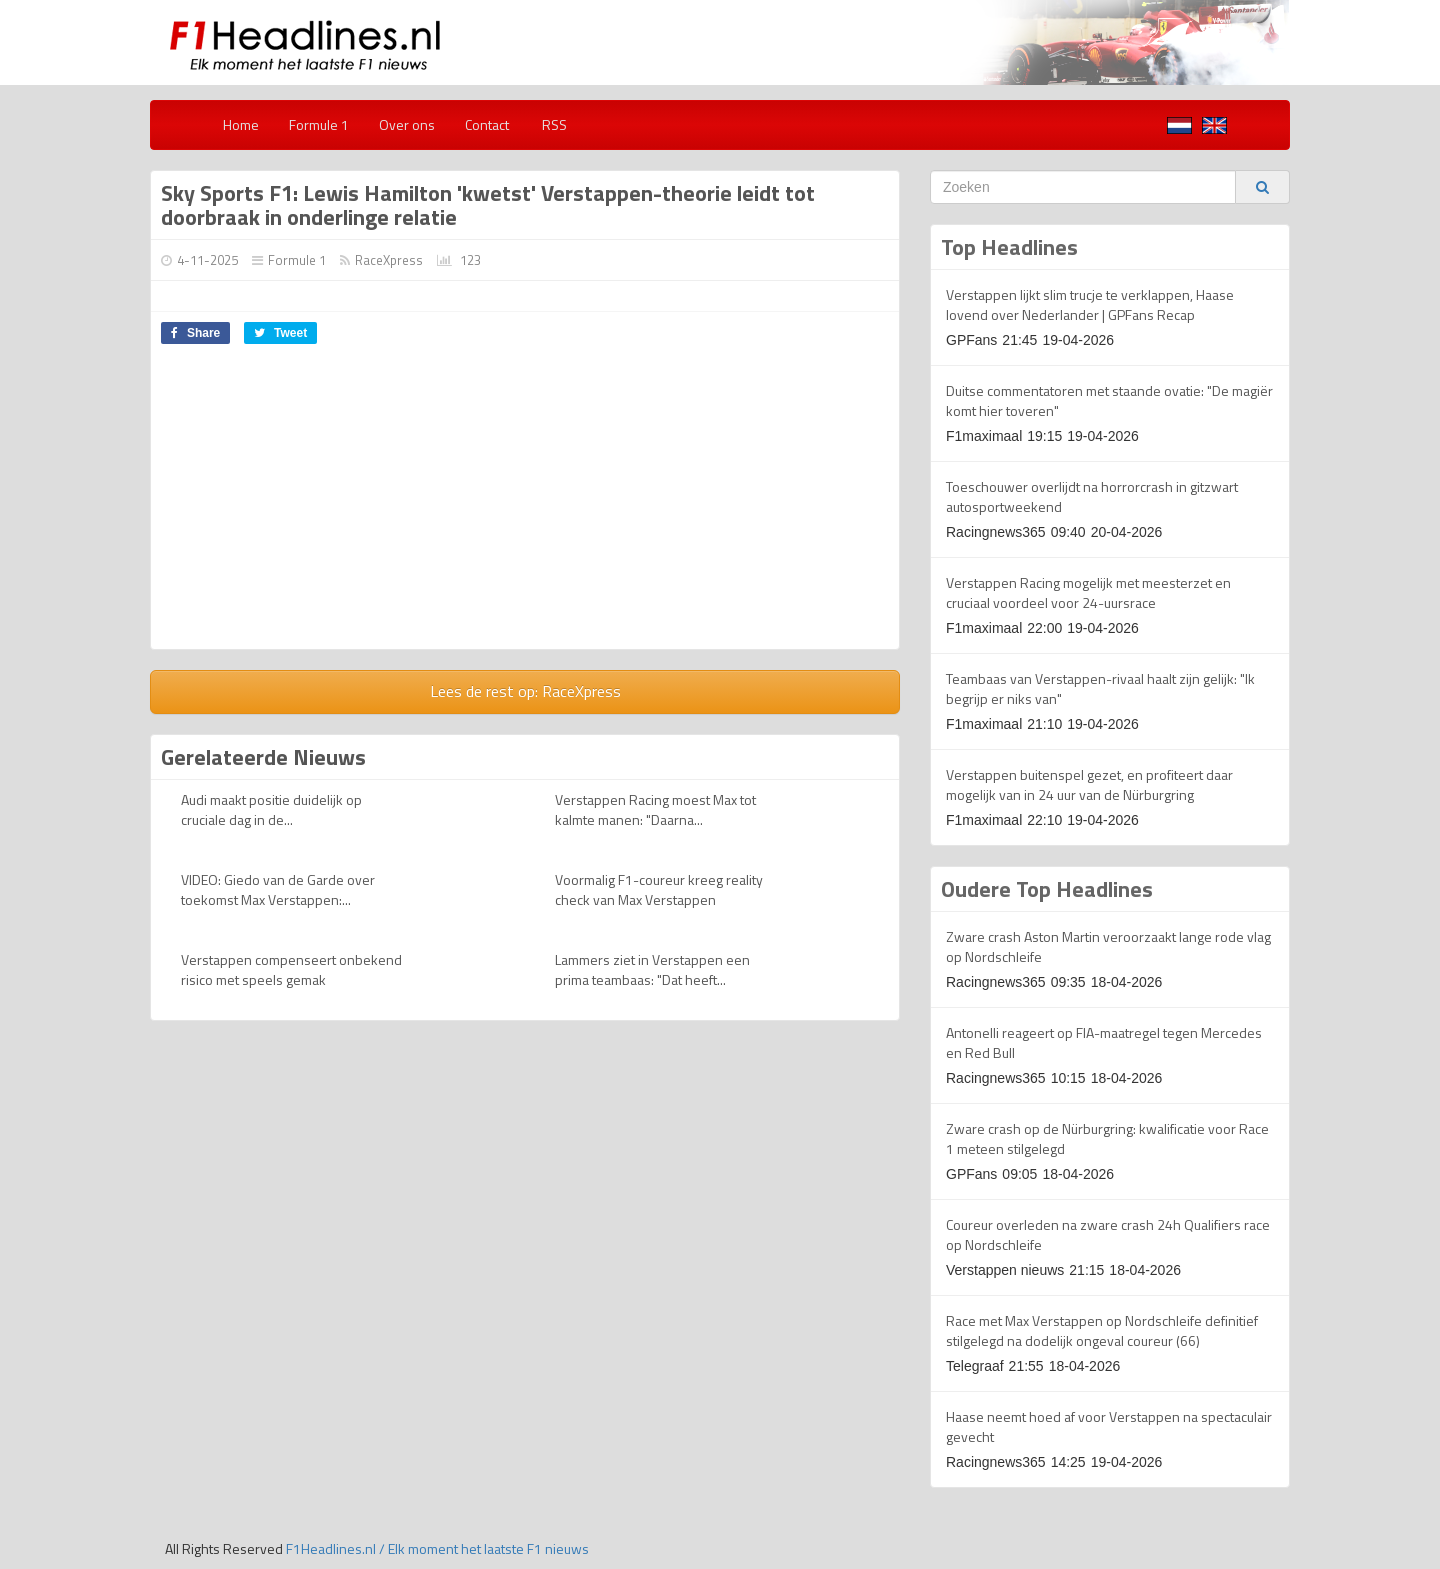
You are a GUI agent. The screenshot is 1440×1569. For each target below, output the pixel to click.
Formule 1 (319, 124)
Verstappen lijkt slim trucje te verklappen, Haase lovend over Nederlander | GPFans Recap (1090, 304)
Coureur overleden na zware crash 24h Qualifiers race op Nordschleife (1108, 1234)
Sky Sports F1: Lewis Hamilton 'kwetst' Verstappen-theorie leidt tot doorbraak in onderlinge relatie (488, 205)
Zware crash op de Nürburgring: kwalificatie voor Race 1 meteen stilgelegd (1107, 1138)
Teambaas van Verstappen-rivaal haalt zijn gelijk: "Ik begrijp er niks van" (1100, 688)
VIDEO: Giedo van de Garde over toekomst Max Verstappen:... (278, 889)
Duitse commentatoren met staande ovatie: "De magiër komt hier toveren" (1109, 400)
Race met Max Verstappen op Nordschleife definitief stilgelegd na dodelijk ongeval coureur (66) (1102, 1330)
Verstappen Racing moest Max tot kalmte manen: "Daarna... (655, 809)
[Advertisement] (319, 504)
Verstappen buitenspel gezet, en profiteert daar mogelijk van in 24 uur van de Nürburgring (1089, 784)
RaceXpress (389, 260)
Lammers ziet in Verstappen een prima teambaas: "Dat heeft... (652, 969)
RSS (553, 124)
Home (241, 124)
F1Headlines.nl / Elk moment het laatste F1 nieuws (437, 1548)
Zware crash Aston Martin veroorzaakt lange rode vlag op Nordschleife (1108, 946)
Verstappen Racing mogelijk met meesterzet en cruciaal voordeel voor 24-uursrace (1088, 592)
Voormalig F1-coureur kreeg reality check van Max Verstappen (659, 889)
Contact (487, 124)
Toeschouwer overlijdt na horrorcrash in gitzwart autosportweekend (1092, 496)
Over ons (407, 124)
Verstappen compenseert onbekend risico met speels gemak (291, 969)
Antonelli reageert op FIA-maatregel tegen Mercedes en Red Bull (1104, 1042)
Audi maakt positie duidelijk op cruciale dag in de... (271, 809)
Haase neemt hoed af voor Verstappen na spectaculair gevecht (1109, 1426)
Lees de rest (525, 691)
